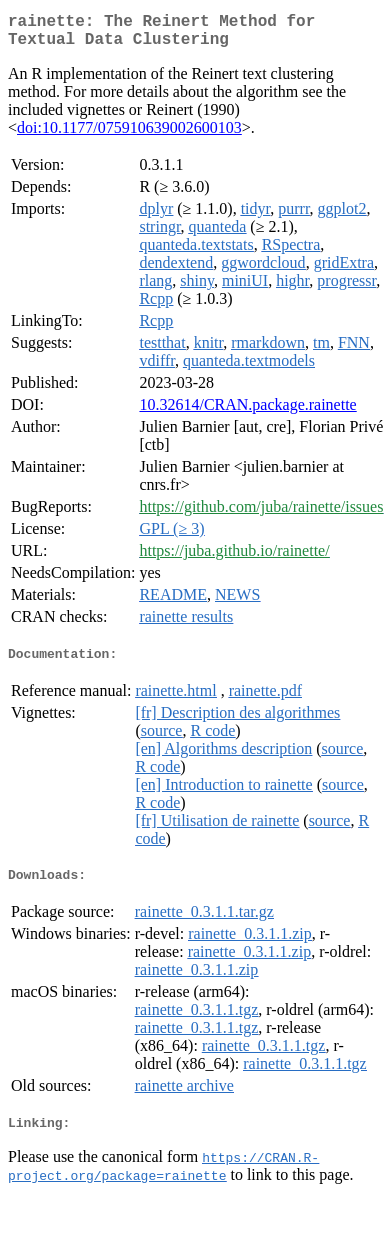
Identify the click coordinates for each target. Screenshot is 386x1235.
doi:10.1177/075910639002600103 (129, 135)
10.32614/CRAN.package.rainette (247, 412)
